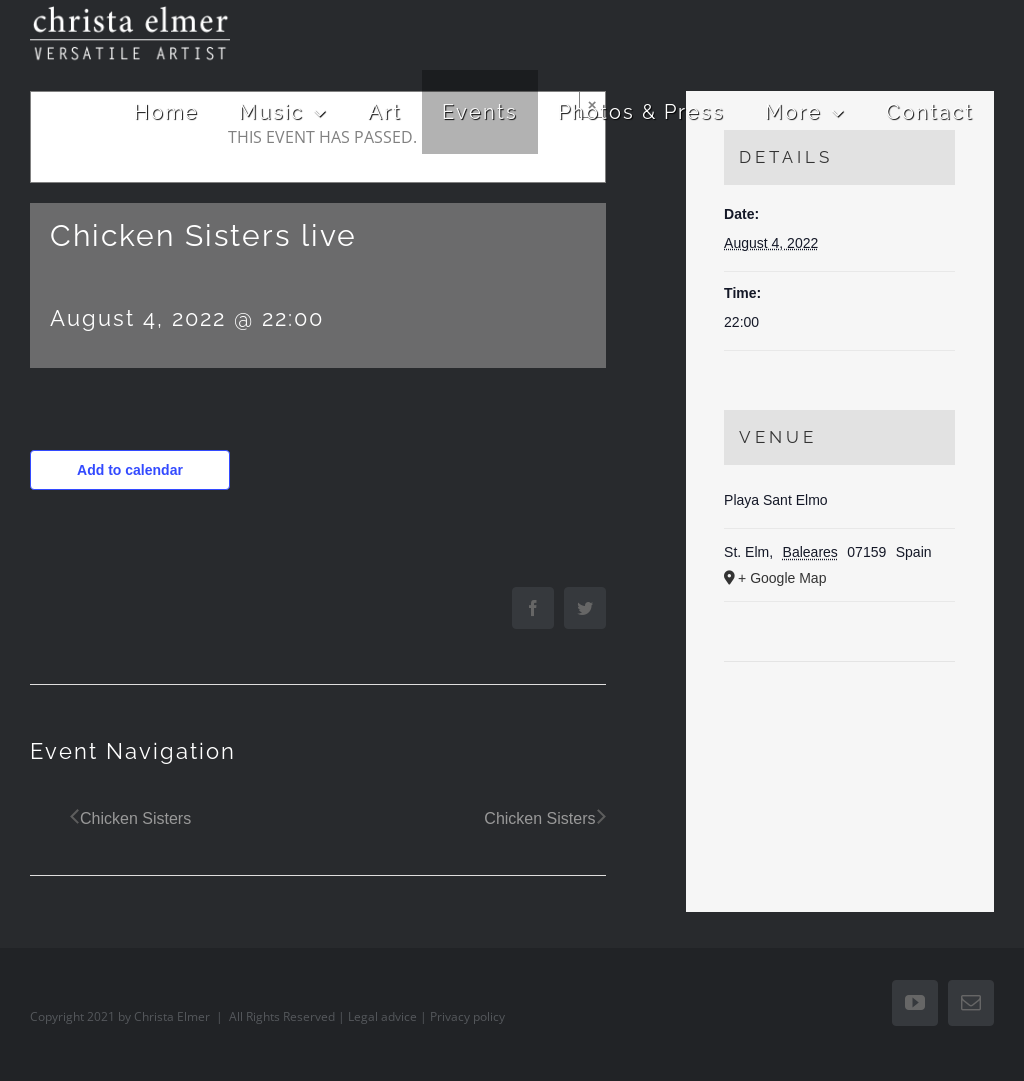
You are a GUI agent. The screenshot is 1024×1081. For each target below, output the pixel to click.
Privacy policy (467, 1016)
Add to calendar (130, 470)
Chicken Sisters (135, 818)
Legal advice (382, 1016)
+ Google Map (782, 578)
